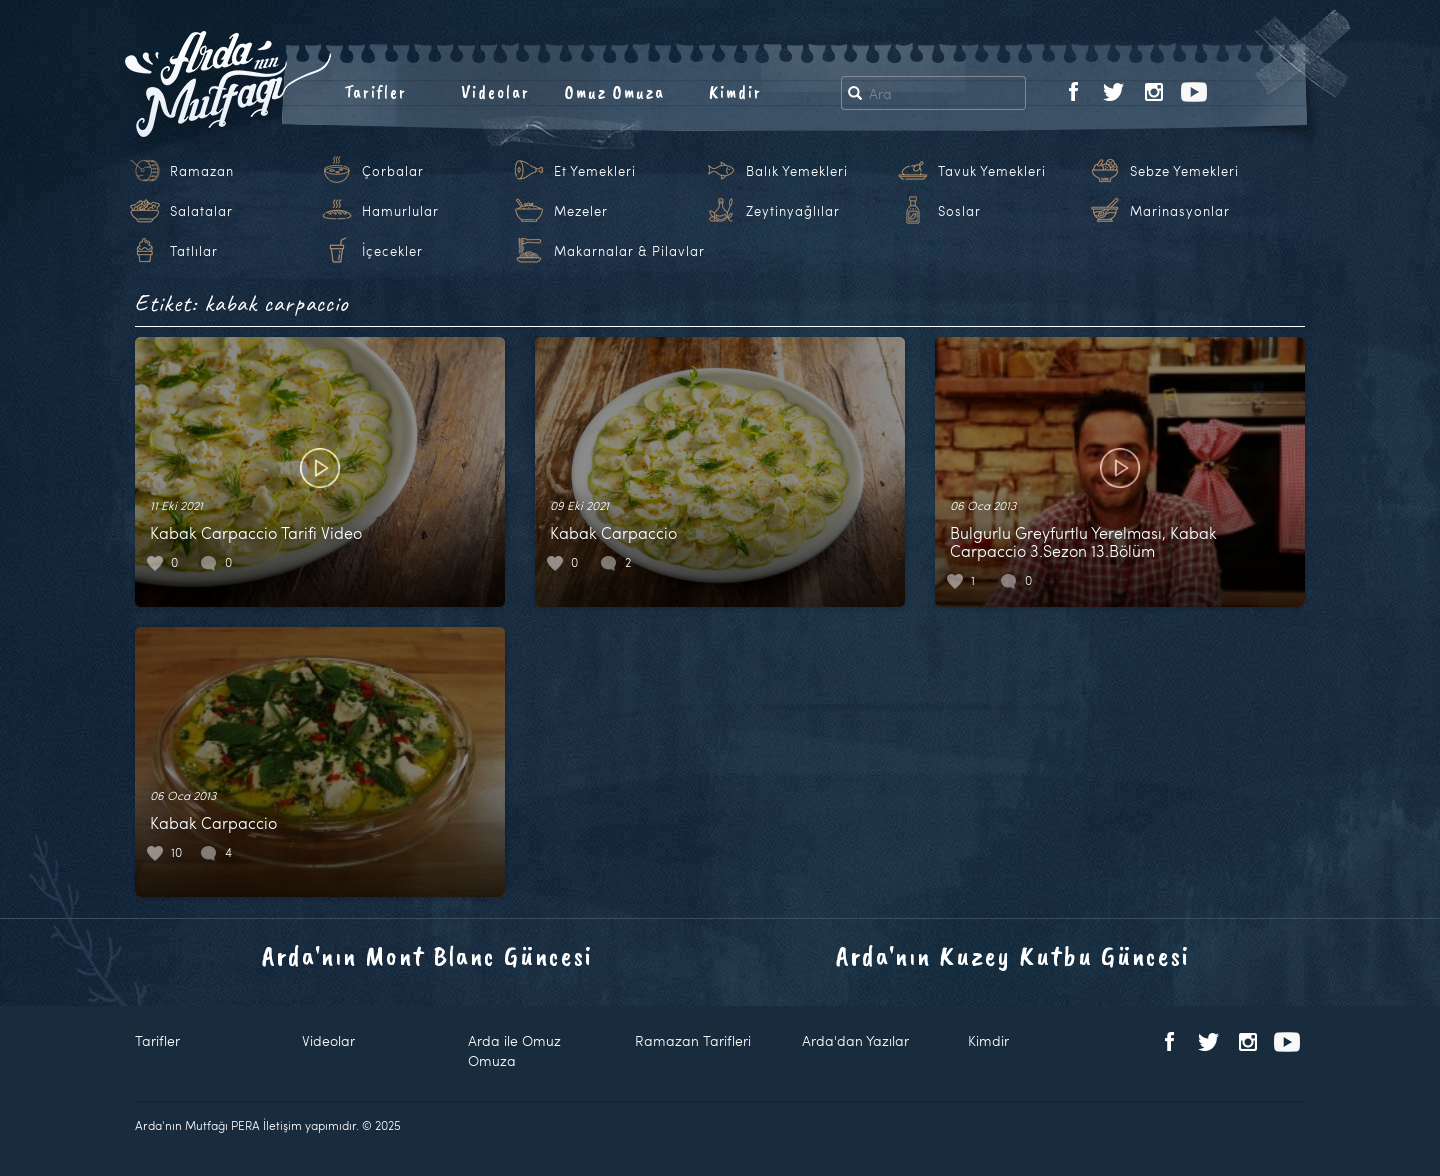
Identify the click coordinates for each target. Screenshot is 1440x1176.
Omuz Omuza (615, 92)
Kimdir (735, 92)
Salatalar (201, 211)
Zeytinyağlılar (793, 211)
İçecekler (392, 251)
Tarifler (375, 92)
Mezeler (581, 211)
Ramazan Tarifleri (693, 1040)
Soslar (959, 211)
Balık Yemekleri (797, 171)
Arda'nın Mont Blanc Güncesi (427, 955)
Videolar (495, 92)
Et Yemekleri (595, 171)
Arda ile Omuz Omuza (514, 1050)
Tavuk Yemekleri (992, 171)
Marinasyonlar (1180, 211)
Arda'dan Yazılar (855, 1040)
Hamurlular (400, 211)
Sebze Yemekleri (1184, 171)
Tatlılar (194, 251)
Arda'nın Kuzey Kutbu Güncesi (1013, 955)
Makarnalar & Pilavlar (629, 251)
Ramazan (202, 171)
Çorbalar (393, 171)
